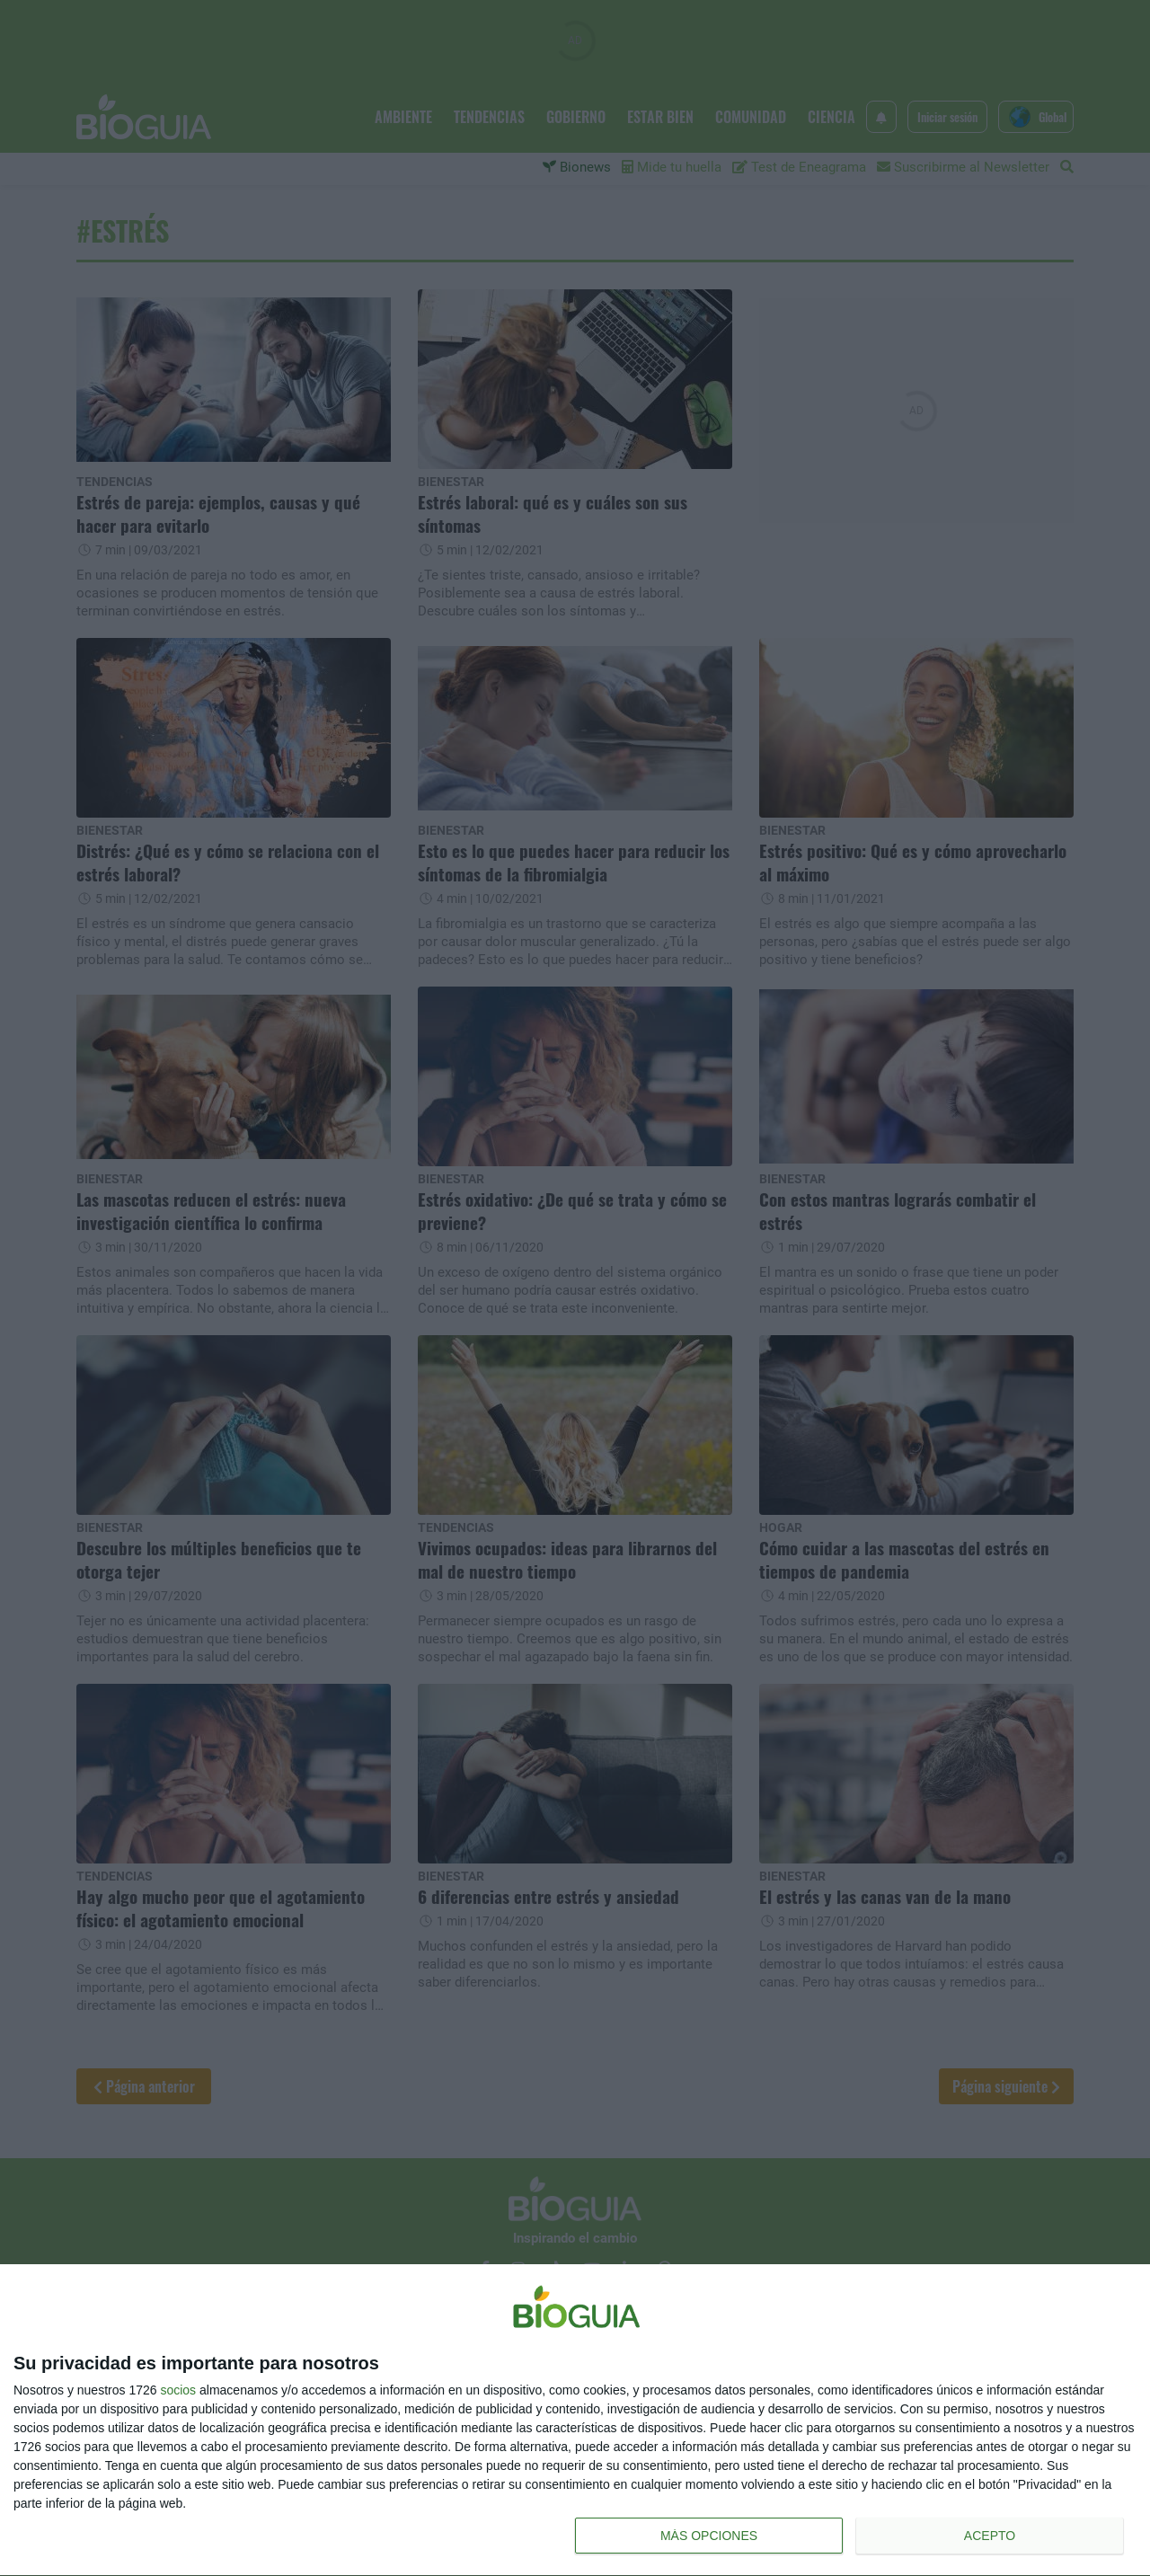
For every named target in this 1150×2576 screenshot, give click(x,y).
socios (178, 2390)
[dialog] (575, 2420)
